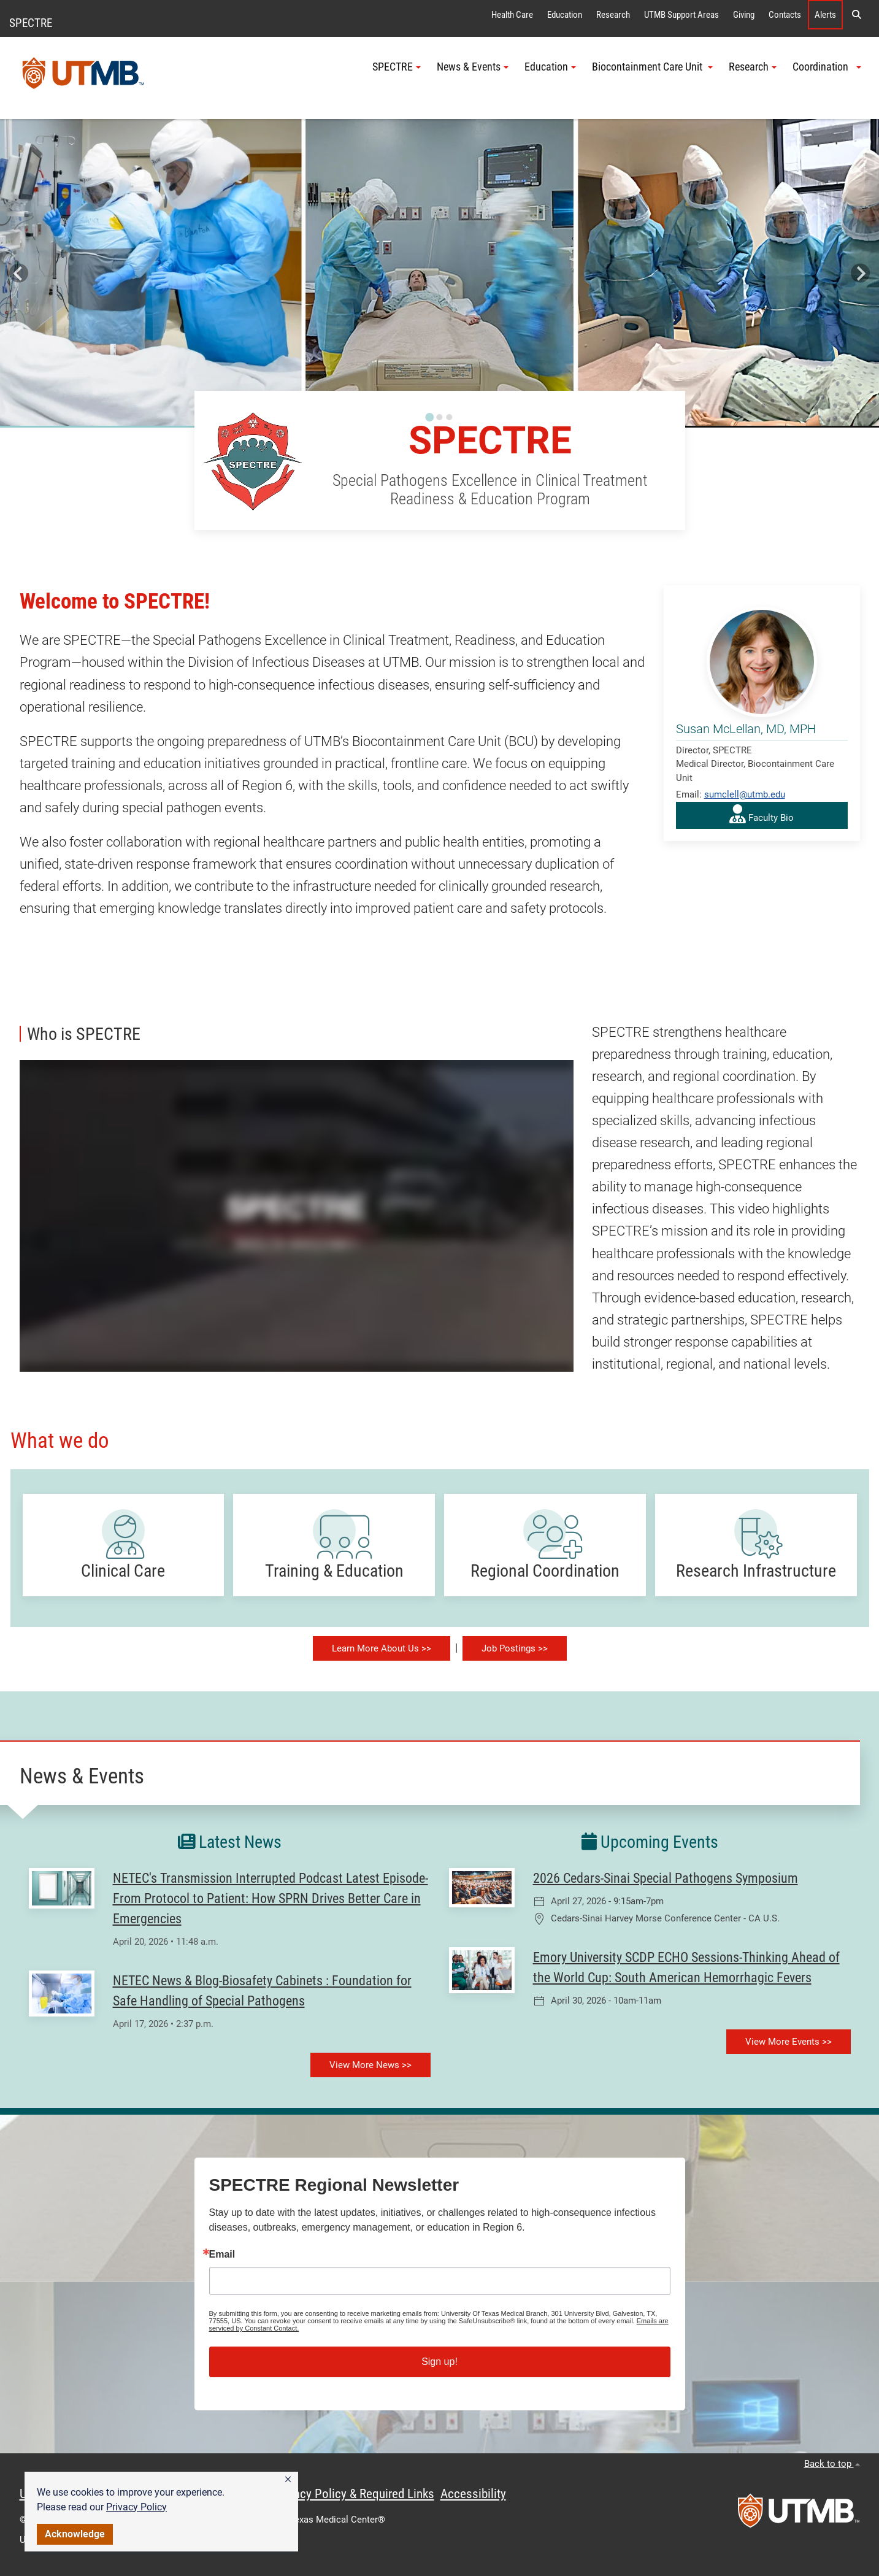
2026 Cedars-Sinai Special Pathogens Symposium (665, 1878)
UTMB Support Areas (681, 14)
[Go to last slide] (18, 273)
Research (613, 14)
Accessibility (473, 2493)
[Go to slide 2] (440, 417)
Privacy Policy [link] (136, 2507)
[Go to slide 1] (430, 417)
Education (564, 14)
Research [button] (753, 67)
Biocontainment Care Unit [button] (652, 67)
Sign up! (439, 2361)
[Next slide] (860, 273)
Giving (743, 14)
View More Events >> (788, 2041)
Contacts (785, 14)
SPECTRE (30, 23)
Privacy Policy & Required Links (354, 2493)
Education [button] (550, 67)
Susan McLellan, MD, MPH (746, 729)
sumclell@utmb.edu (744, 794)
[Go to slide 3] (450, 417)
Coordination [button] (827, 67)
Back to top (832, 2463)
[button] (288, 2480)
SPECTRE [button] (396, 67)
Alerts (825, 14)
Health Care (512, 14)
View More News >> (370, 2064)
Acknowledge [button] (75, 2534)
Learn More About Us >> (381, 1648)
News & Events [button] (473, 67)
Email (222, 2254)
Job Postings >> (515, 1648)
